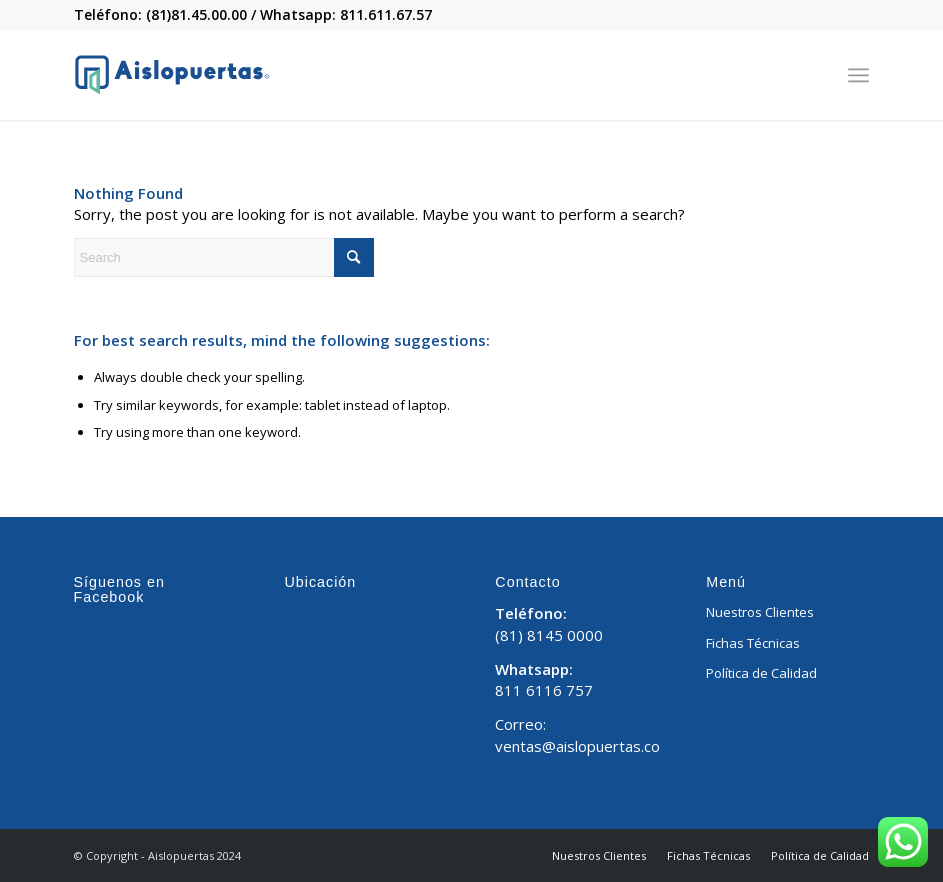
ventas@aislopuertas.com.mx (596, 746)
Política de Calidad (761, 673)
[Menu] (858, 75)
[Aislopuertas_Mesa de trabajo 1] (172, 75)
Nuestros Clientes (760, 612)
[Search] (224, 257)
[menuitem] (858, 75)
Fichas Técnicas (753, 643)
